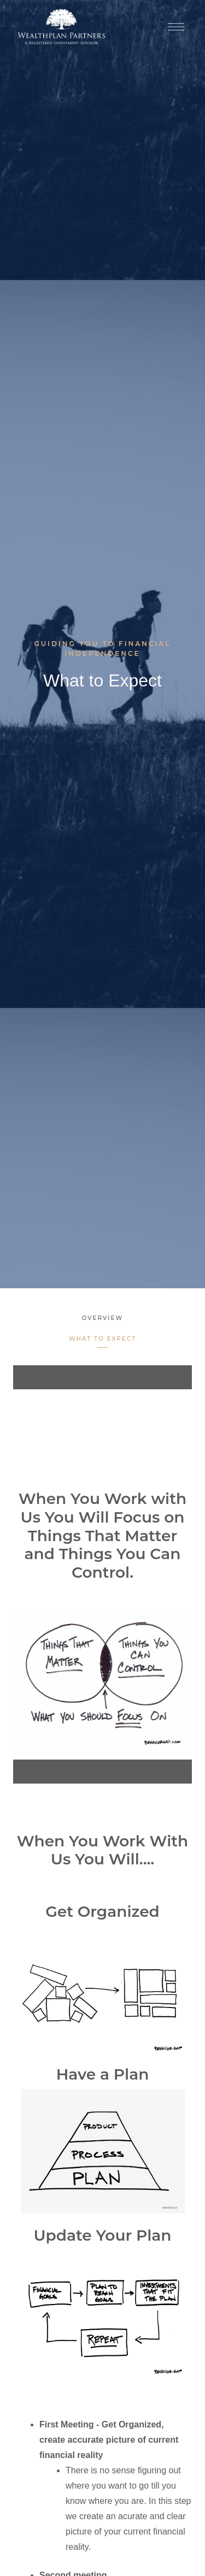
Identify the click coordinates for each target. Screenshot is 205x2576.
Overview (102, 1318)
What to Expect (102, 1338)
